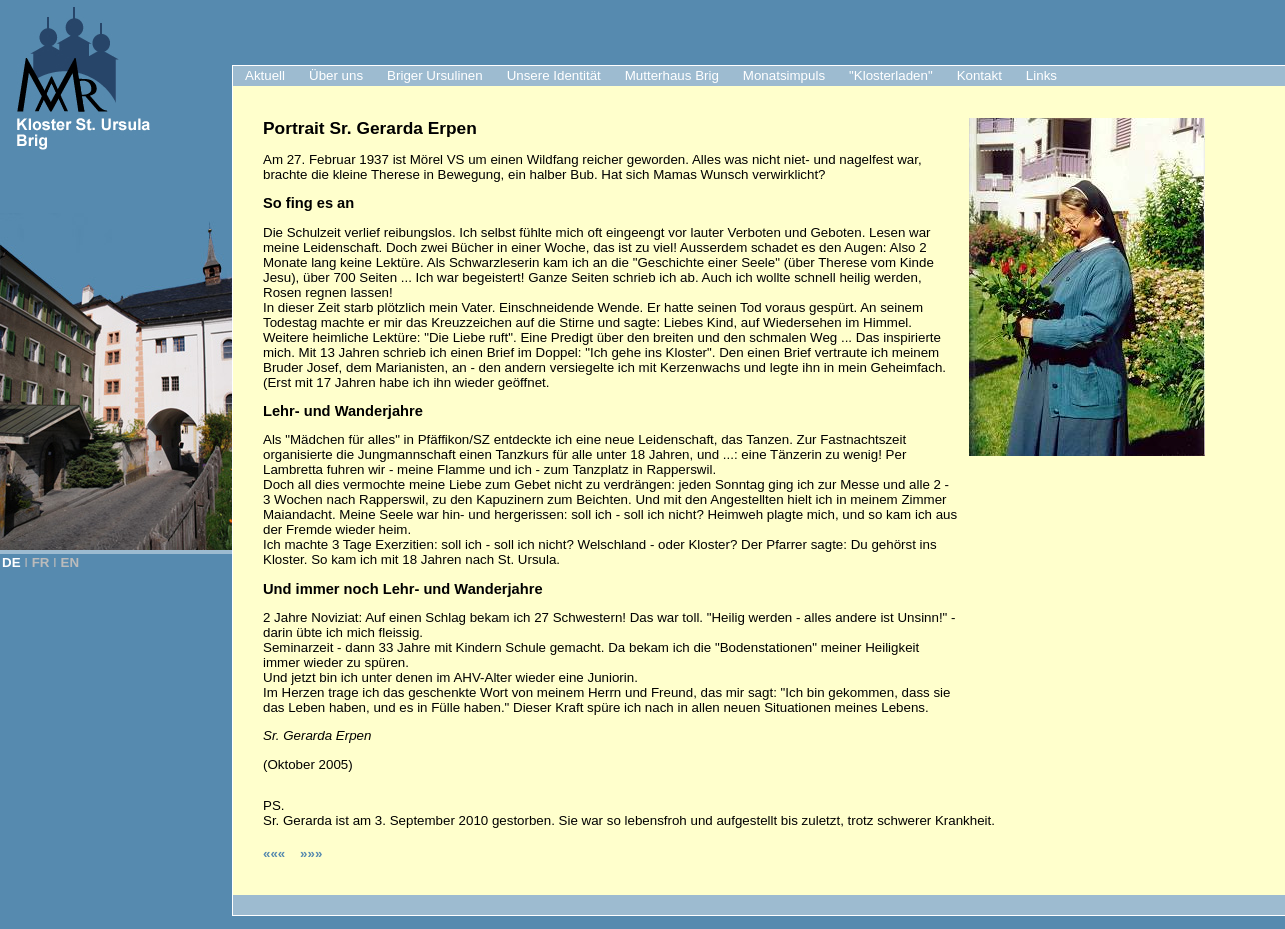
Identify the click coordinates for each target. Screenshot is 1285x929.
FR (41, 562)
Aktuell (265, 75)
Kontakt (979, 75)
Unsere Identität (554, 75)
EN (70, 562)
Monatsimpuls (784, 75)
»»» (311, 853)
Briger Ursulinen (435, 75)
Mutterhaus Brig (672, 75)
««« (276, 853)
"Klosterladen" (891, 75)
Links (1041, 75)
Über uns (336, 75)
